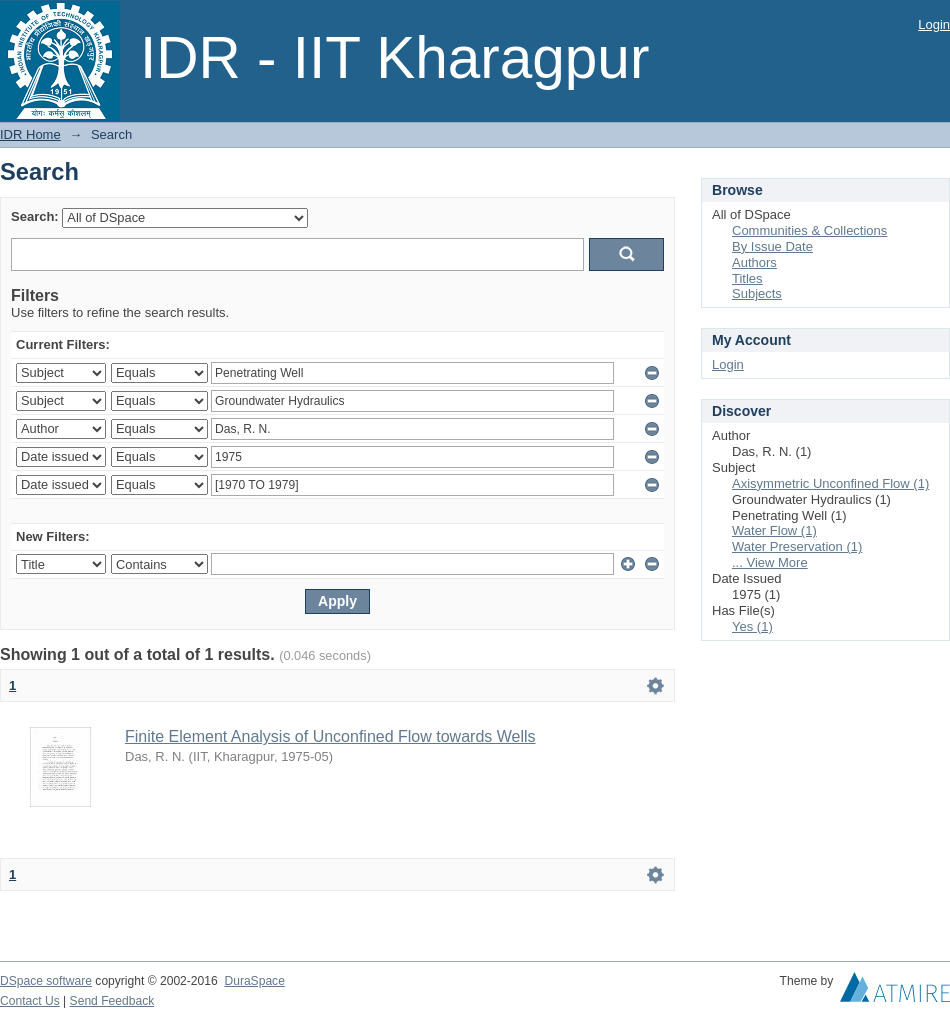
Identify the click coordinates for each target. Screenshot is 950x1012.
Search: (35, 216)
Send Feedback (112, 1001)
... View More (770, 562)
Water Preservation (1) (797, 546)
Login (934, 24)
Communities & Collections (809, 230)
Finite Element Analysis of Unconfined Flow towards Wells (330, 736)
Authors (754, 262)
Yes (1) (752, 626)
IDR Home (30, 134)
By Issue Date (772, 246)
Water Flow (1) (774, 530)
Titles (747, 278)
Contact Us (30, 1001)
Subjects (757, 293)
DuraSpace (254, 981)
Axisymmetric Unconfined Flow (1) (830, 483)
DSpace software (46, 981)
